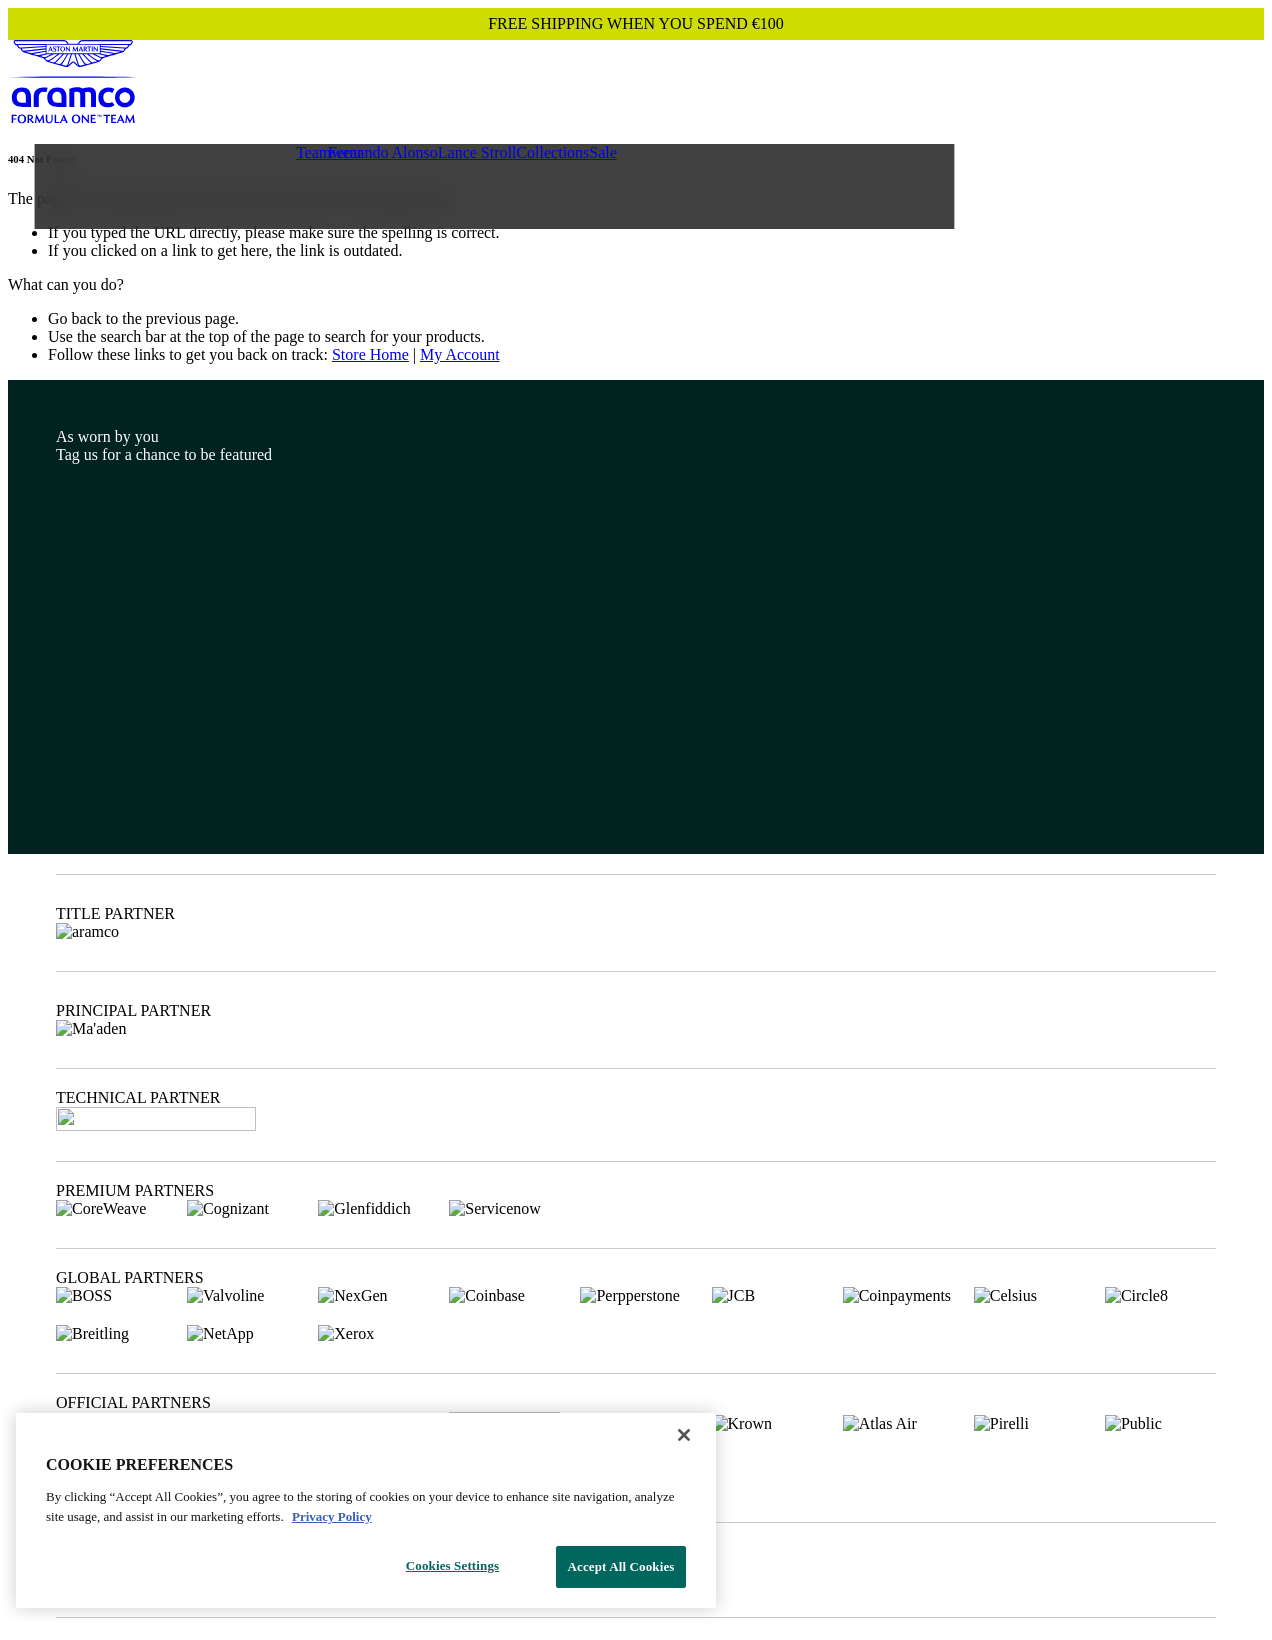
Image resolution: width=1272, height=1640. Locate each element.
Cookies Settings (452, 1565)
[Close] (684, 1435)
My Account (460, 354)
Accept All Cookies (620, 1566)
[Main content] (636, 258)
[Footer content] (636, 1006)
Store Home (370, 354)
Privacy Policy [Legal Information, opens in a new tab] (332, 1516)
